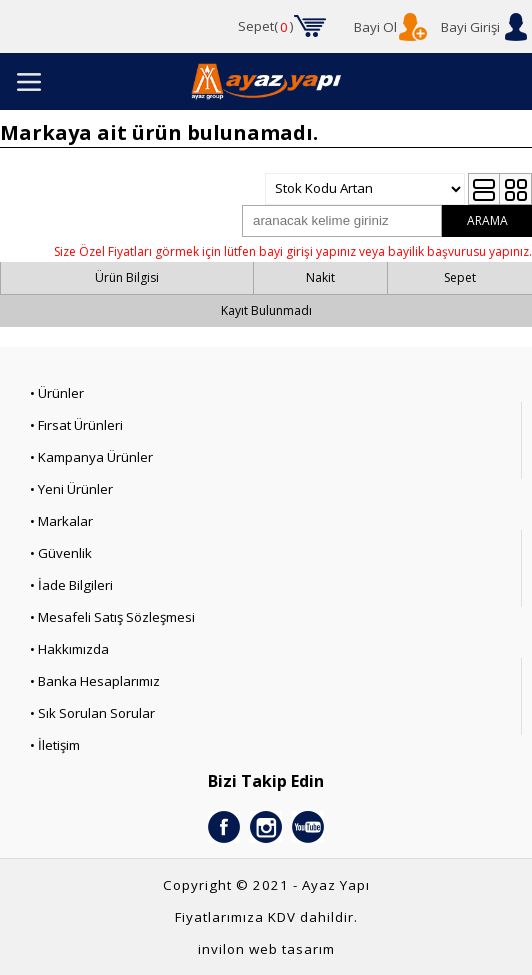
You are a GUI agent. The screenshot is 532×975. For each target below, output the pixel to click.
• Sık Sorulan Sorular (92, 713)
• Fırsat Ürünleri (76, 425)
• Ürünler (57, 393)
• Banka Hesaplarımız (95, 681)
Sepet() (266, 27)
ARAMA (487, 220)
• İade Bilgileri (71, 585)
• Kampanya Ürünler (91, 457)
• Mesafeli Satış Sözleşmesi (112, 617)
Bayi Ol (375, 27)
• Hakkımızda (69, 649)
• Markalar (61, 521)
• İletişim (55, 745)
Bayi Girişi (470, 27)
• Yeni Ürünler (71, 489)
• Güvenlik (61, 553)
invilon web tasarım (266, 949)
